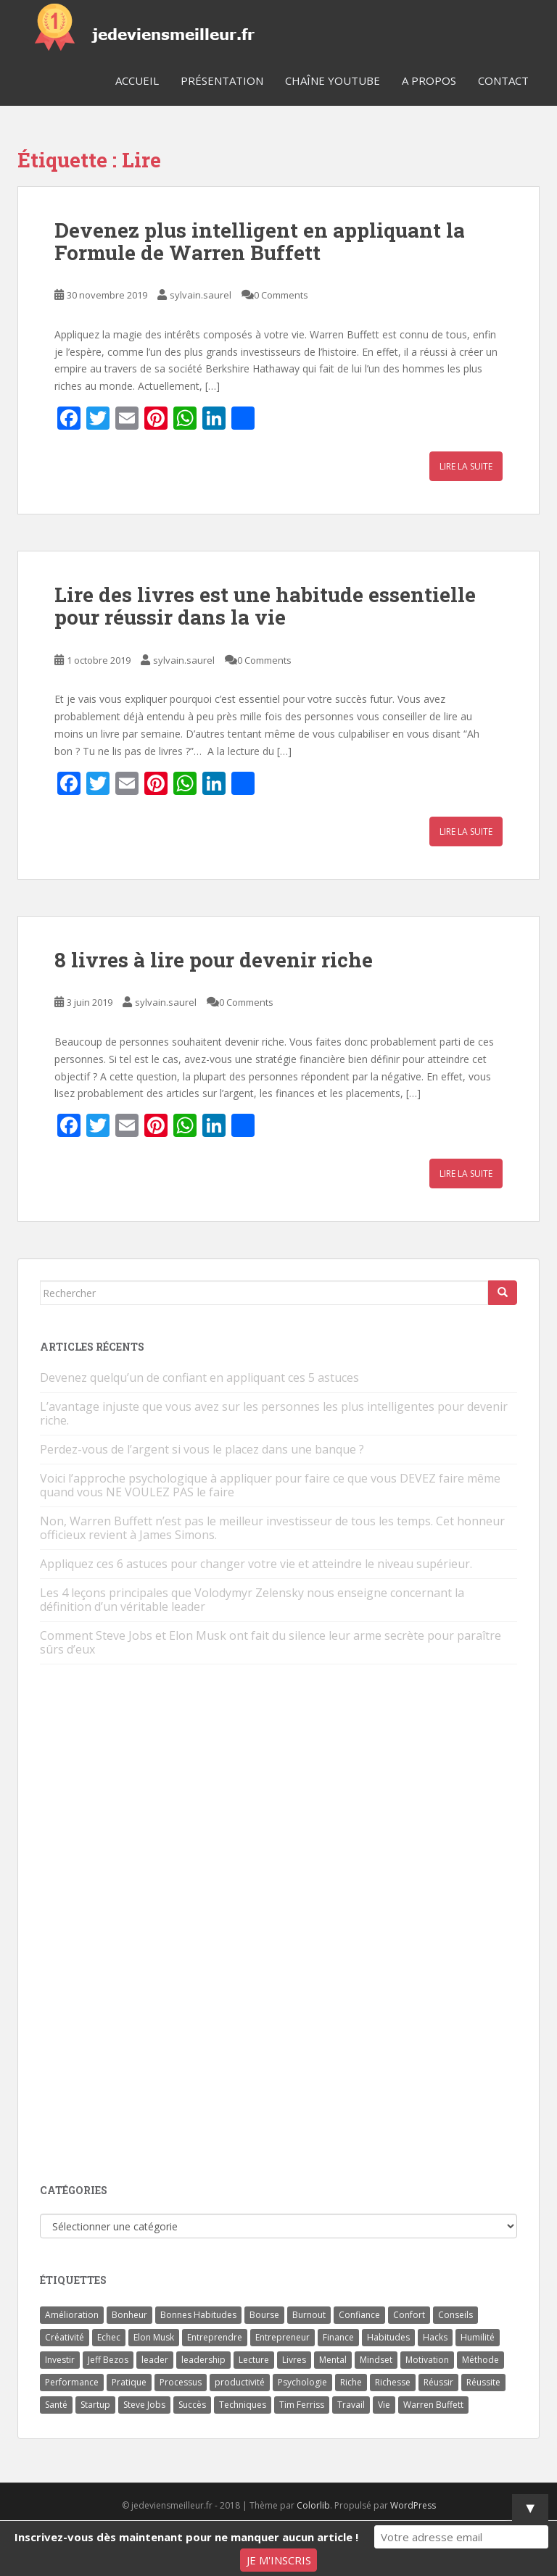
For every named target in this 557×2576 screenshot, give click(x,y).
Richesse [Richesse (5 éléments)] (392, 2382)
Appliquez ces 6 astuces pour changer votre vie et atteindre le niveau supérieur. (256, 1564)
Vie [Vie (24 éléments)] (384, 2404)
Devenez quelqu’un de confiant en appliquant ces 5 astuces (199, 1377)
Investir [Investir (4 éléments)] (60, 2360)
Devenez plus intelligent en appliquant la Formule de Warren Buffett (259, 241)
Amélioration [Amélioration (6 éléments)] (72, 2315)
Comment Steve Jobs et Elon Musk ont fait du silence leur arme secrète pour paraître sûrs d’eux (270, 1642)
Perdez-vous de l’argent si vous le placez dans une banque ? (202, 1449)
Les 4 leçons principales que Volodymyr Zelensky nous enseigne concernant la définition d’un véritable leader (252, 1599)
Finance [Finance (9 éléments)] (338, 2337)
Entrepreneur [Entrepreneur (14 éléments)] (282, 2337)
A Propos (429, 80)
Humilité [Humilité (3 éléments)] (478, 2337)
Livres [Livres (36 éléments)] (294, 2360)
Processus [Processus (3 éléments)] (181, 2382)
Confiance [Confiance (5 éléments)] (359, 2315)
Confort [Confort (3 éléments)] (409, 2315)
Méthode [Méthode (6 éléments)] (480, 2360)
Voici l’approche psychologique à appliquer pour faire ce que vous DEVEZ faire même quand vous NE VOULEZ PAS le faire (270, 1485)
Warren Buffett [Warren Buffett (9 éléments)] (433, 2404)
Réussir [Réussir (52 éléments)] (438, 2382)
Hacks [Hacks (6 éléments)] (435, 2337)
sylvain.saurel (200, 294)
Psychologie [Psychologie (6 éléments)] (302, 2382)
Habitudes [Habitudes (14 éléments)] (388, 2337)
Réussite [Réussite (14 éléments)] (483, 2382)
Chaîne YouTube (332, 80)
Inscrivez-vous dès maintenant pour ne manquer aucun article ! (186, 2537)
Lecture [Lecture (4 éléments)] (254, 2360)
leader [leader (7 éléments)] (154, 2360)
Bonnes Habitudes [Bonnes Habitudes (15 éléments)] (198, 2315)
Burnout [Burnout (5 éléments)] (309, 2315)
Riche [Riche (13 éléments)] (351, 2382)
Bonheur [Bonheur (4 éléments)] (129, 2315)
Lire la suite (466, 466)
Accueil (137, 80)
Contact (503, 80)
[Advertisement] (148, 1925)
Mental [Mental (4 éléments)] (333, 2360)
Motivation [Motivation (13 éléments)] (427, 2360)
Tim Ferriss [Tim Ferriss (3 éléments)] (301, 2404)
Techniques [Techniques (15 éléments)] (242, 2404)
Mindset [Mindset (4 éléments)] (376, 2360)
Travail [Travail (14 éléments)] (351, 2404)
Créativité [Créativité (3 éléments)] (64, 2337)
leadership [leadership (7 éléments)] (203, 2360)
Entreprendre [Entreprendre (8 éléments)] (214, 2337)
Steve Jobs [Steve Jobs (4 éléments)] (144, 2404)
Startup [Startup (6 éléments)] (95, 2404)
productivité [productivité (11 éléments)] (240, 2382)
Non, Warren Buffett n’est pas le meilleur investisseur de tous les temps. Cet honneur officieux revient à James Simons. (272, 1528)
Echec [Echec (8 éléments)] (108, 2337)
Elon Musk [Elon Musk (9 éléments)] (153, 2337)
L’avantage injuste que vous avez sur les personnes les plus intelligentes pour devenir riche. (274, 1413)
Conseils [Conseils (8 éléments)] (455, 2315)
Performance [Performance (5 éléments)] (72, 2382)
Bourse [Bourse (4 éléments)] (264, 2315)
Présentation (222, 80)
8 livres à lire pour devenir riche (213, 959)
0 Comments (281, 294)
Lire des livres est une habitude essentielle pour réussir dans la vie (265, 605)
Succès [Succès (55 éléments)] (192, 2404)
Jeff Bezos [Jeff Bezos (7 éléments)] (108, 2360)
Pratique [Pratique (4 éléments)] (129, 2382)
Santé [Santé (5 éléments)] (56, 2404)
